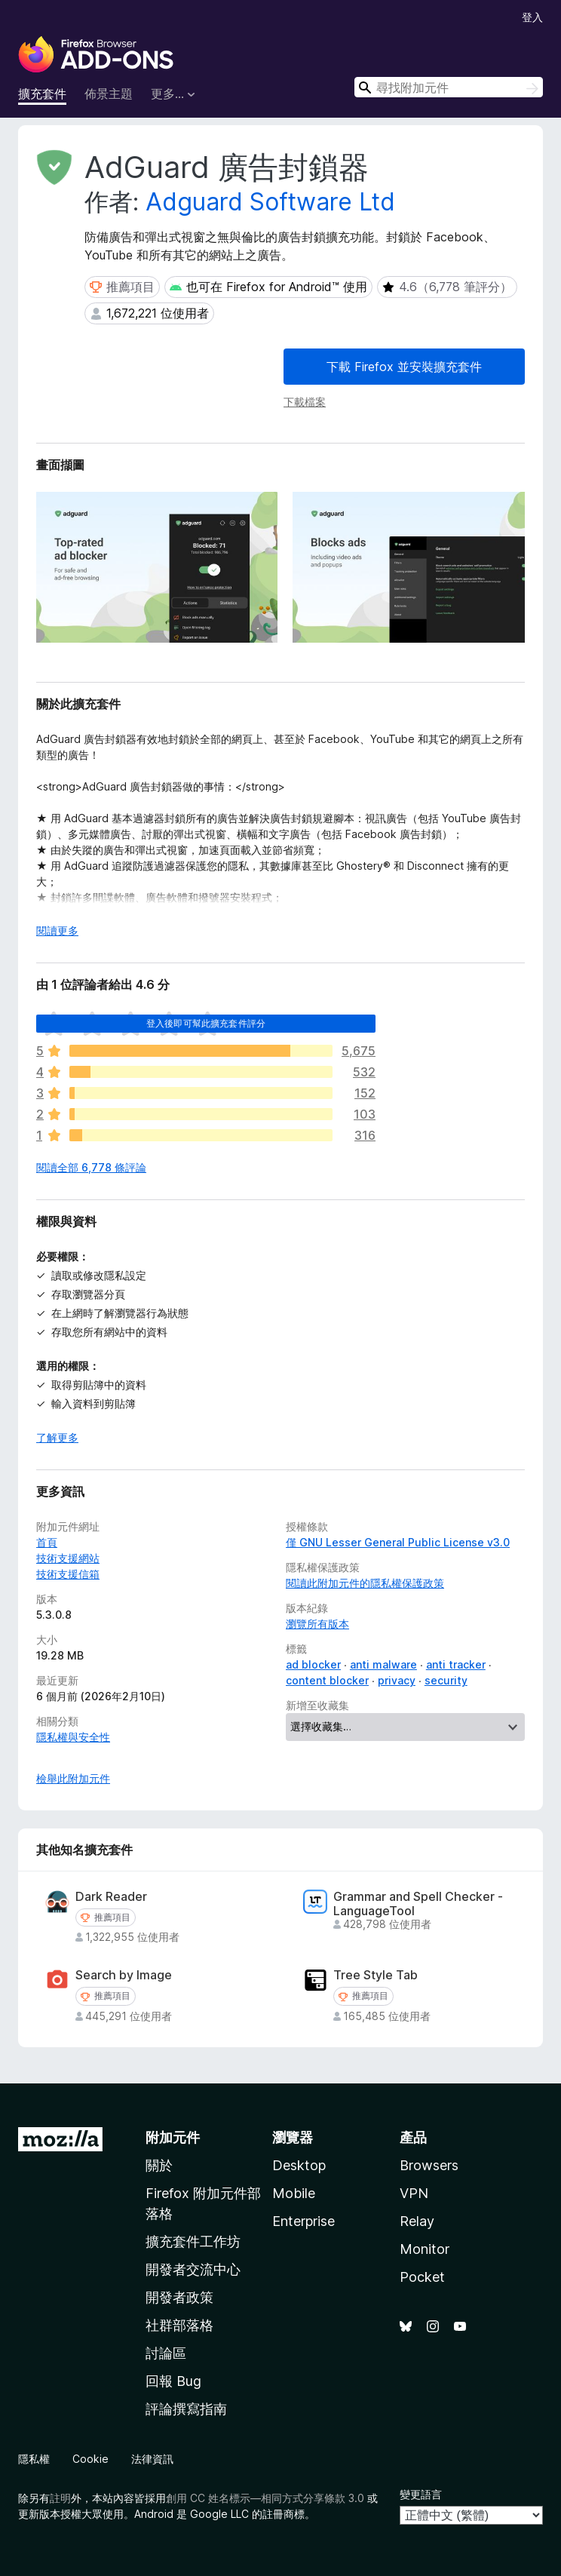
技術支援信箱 (68, 1573)
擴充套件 (42, 93)
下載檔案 (305, 401)
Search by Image (123, 1975)
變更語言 (421, 2494)
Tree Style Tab (375, 1975)
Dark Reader (111, 1897)
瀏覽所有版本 (317, 1623)
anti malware (383, 1664)
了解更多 (57, 1437)
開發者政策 (179, 2297)
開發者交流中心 (193, 2269)
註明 (60, 2498)
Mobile (293, 2193)
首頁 (46, 1542)
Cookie (90, 2458)
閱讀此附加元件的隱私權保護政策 (365, 1583)
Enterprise (303, 2221)
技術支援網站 (68, 1558)
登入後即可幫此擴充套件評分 (205, 1023)
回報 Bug (173, 2381)
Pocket (422, 2277)
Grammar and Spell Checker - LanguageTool (418, 1904)
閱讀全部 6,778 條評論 (91, 1167)
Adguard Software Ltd (270, 201)
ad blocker (313, 1664)
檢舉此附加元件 (73, 1778)
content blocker (327, 1680)
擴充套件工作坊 (193, 2241)
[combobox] (448, 87)
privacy (396, 1680)
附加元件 (173, 2137)
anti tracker (456, 1664)
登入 (532, 17)
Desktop (299, 2165)
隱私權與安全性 (73, 1736)
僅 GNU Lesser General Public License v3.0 (398, 1542)
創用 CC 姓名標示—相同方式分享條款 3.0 (265, 2498)
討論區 (166, 2353)
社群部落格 (179, 2325)
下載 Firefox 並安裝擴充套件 (404, 366)
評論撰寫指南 (186, 2409)
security (446, 1680)
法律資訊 (152, 2458)
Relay (417, 2221)
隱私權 (34, 2458)
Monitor (424, 2249)
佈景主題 (108, 93)
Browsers (429, 2165)
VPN (414, 2193)
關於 (159, 2165)
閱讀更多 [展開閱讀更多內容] (57, 930)
